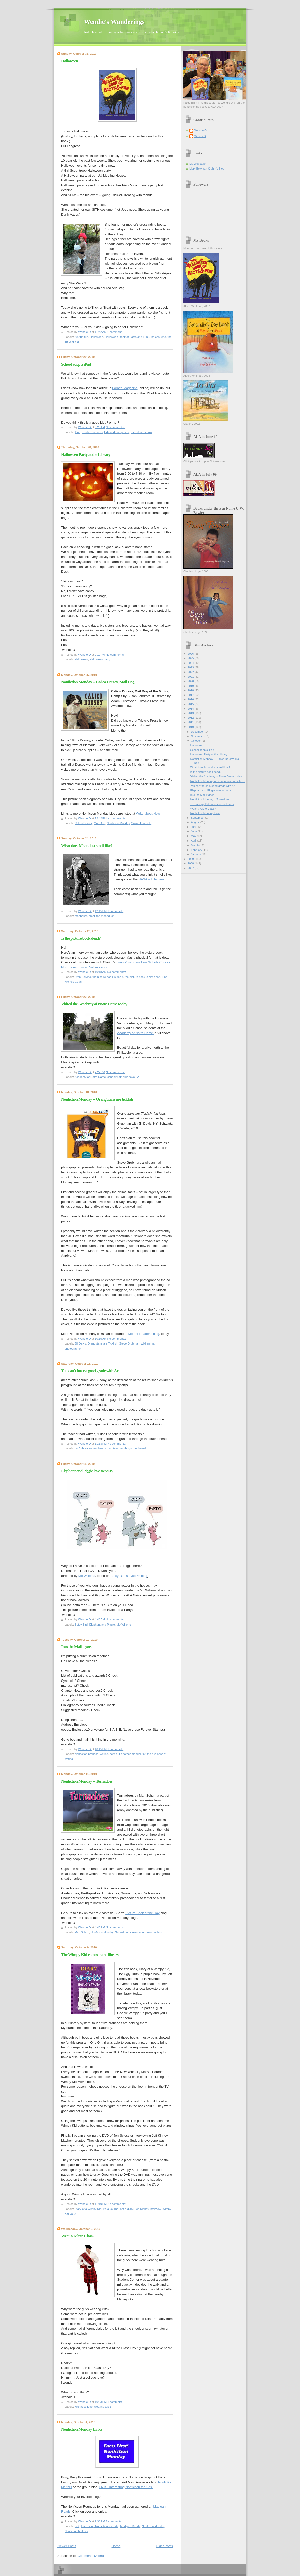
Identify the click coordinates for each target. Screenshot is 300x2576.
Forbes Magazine (124, 388)
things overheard (135, 1448)
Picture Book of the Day (142, 1913)
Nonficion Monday (118, 823)
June (194, 831)
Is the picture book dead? (81, 938)
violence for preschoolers (146, 1932)
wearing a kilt (102, 2406)
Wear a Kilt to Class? (77, 2236)
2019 (191, 685)
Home (116, 2546)
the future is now (141, 432)
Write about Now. (148, 813)
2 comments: (114, 2521)
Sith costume (157, 336)
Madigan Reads (130, 2526)
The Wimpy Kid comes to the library (90, 1954)
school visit (114, 1076)
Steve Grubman (129, 1343)
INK (77, 2526)
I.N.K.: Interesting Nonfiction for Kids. (126, 2487)
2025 (191, 658)
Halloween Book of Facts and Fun (126, 336)
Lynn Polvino (83, 976)
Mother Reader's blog (143, 1334)
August (195, 822)
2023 (191, 667)
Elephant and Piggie (102, 1624)
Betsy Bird (81, 1624)
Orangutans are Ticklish (103, 1343)
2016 (191, 699)
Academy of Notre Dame (135, 1033)
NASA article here (151, 879)
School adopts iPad (76, 364)
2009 (191, 858)
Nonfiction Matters (76, 2531)
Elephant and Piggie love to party (87, 1471)
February (197, 849)
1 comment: (115, 331)
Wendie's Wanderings (114, 21)
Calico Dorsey (83, 823)
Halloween (69, 61)
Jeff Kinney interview (148, 2208)
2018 (191, 690)
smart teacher (114, 1448)
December (197, 731)
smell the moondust (101, 915)
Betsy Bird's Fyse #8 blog (128, 1576)
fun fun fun (81, 336)
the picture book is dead (108, 976)
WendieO (200, 136)
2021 (191, 676)
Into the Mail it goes (76, 1646)
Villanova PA (131, 1076)
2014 (191, 708)
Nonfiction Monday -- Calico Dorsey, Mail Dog (97, 682)
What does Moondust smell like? (86, 845)
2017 (191, 694)
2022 (191, 672)
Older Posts (164, 2546)
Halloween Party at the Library (85, 454)
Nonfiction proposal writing (91, 1753)
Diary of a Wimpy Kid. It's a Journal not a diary (104, 2208)
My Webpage (197, 163)
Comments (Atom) (91, 2556)
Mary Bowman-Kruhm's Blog (206, 168)
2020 (191, 681)
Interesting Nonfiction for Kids (99, 2526)
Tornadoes (121, 1932)
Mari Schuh (82, 1932)
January (196, 854)
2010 (191, 727)
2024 (191, 662)
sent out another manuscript (128, 1753)
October (196, 740)
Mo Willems (86, 1576)
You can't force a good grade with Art (90, 1370)
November (197, 736)
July (194, 826)
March (195, 845)
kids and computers (116, 432)
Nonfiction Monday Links (81, 2429)
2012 (191, 717)
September (198, 817)
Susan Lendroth (141, 823)
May (194, 835)
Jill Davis (80, 1343)
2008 (191, 863)
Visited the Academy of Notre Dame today (94, 1004)
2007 (191, 868)
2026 (191, 653)
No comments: (115, 427)
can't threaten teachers (89, 1448)
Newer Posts (66, 2546)
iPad (77, 432)
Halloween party (100, 659)
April (194, 840)
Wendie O (200, 130)
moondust (81, 915)
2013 (191, 713)
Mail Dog (99, 823)
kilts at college (84, 2406)
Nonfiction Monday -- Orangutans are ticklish (97, 1099)
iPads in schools (92, 432)
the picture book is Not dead (142, 976)
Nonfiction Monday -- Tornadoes (86, 1781)
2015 (191, 704)
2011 (191, 722)
